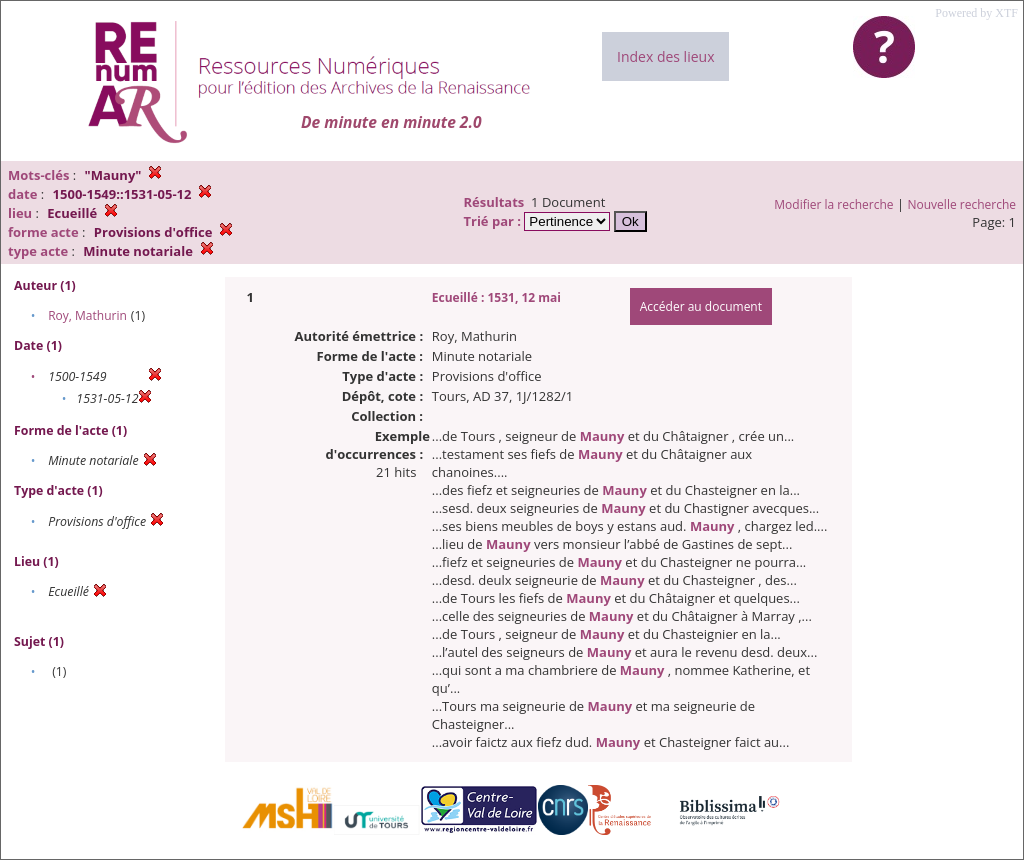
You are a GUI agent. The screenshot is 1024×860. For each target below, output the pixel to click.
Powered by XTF (976, 13)
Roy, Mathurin (87, 315)
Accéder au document (701, 306)
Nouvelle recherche (962, 204)
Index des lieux (665, 56)
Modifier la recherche (833, 204)
